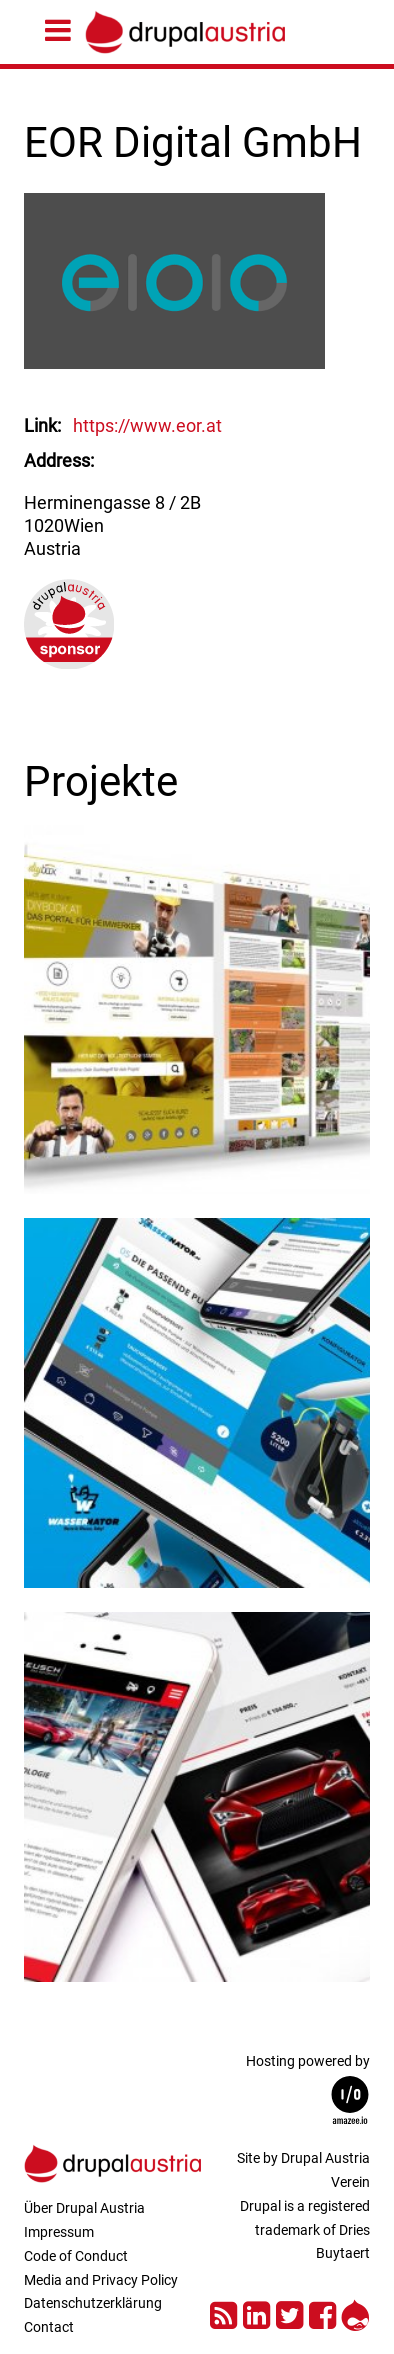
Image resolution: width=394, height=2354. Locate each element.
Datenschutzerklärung (93, 2303)
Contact (49, 2327)
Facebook (322, 2312)
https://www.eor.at (147, 425)
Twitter (289, 2312)
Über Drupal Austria (84, 2208)
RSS (223, 2312)
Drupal (355, 2312)
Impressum (59, 2232)
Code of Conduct (76, 2256)
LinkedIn (256, 2312)
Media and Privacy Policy (101, 2280)
